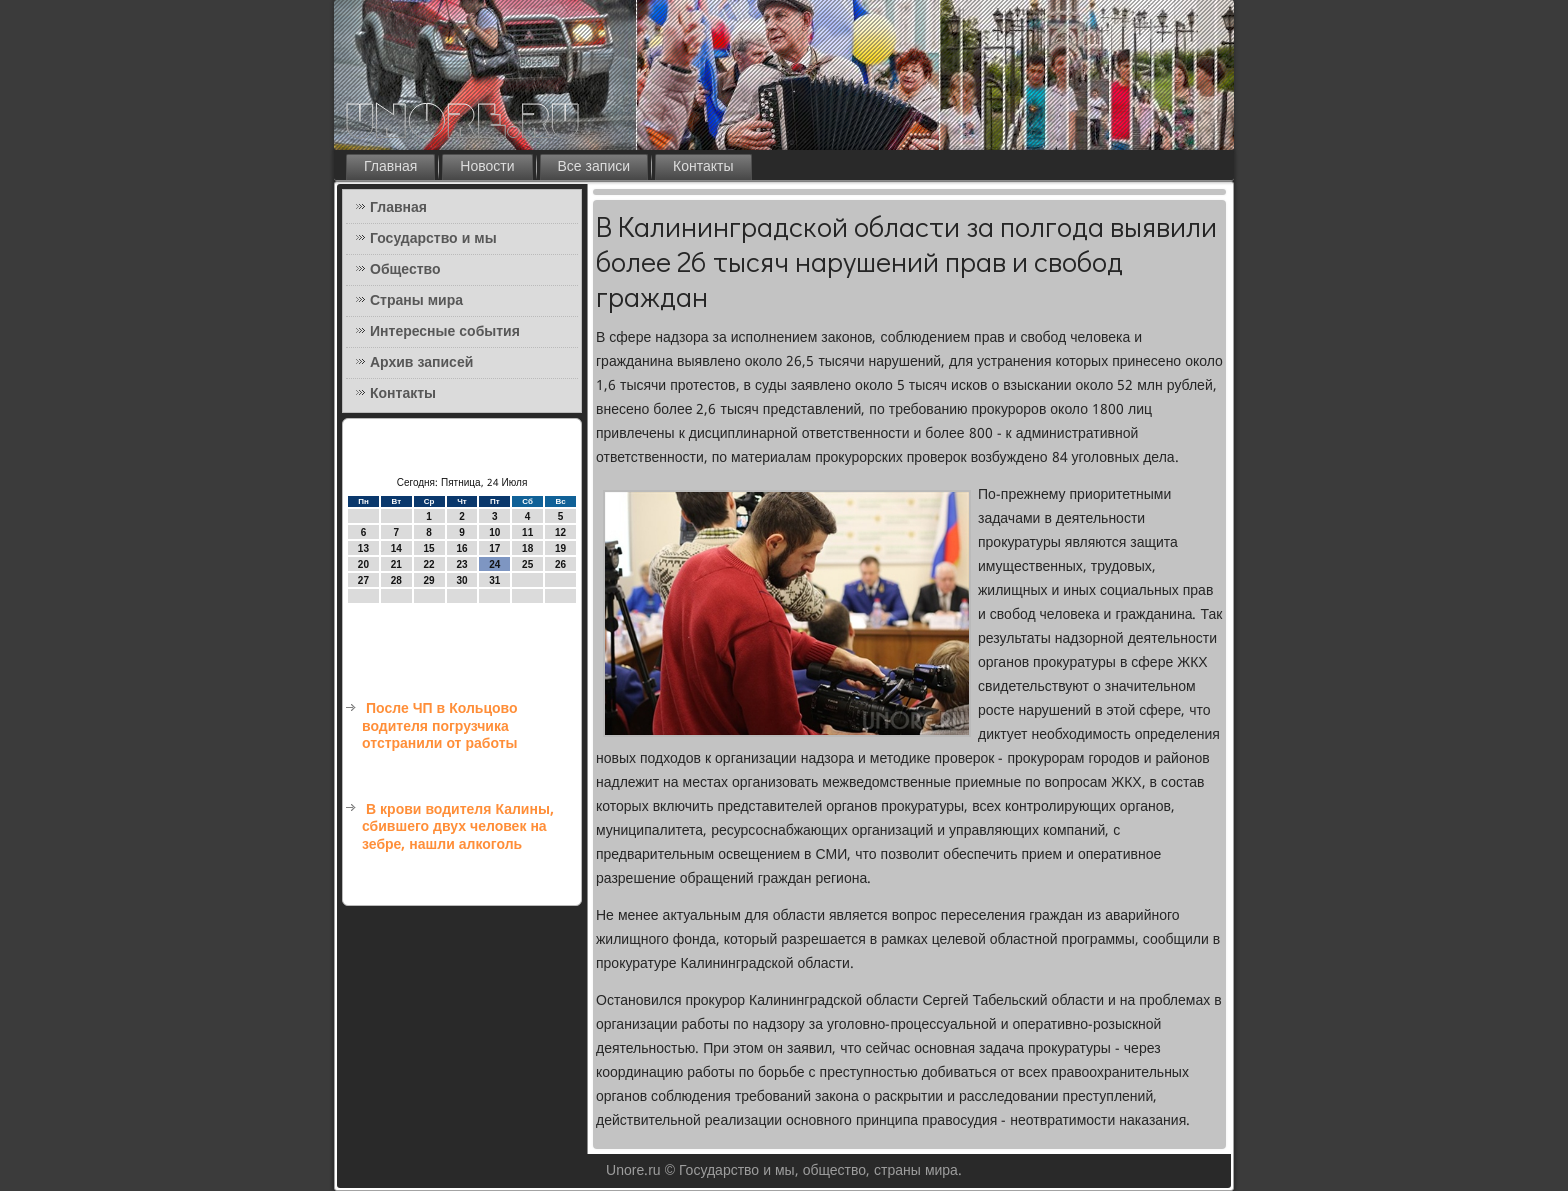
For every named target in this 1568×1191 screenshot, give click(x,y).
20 (363, 564)
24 (494, 564)
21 (396, 564)
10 (494, 532)
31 (494, 580)
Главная (390, 167)
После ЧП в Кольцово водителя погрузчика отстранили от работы (440, 726)
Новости (487, 167)
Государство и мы (433, 239)
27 (363, 580)
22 (429, 564)
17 (494, 548)
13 (363, 548)
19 (560, 548)
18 (527, 548)
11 (527, 532)
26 (560, 564)
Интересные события (445, 332)
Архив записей (421, 363)
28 (396, 580)
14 (396, 548)
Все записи (594, 167)
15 (429, 548)
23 (461, 564)
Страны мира (416, 301)
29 (429, 580)
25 (527, 564)
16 (461, 548)
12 (560, 532)
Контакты (703, 167)
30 (461, 580)
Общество (405, 270)
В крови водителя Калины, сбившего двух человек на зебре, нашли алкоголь (458, 827)
